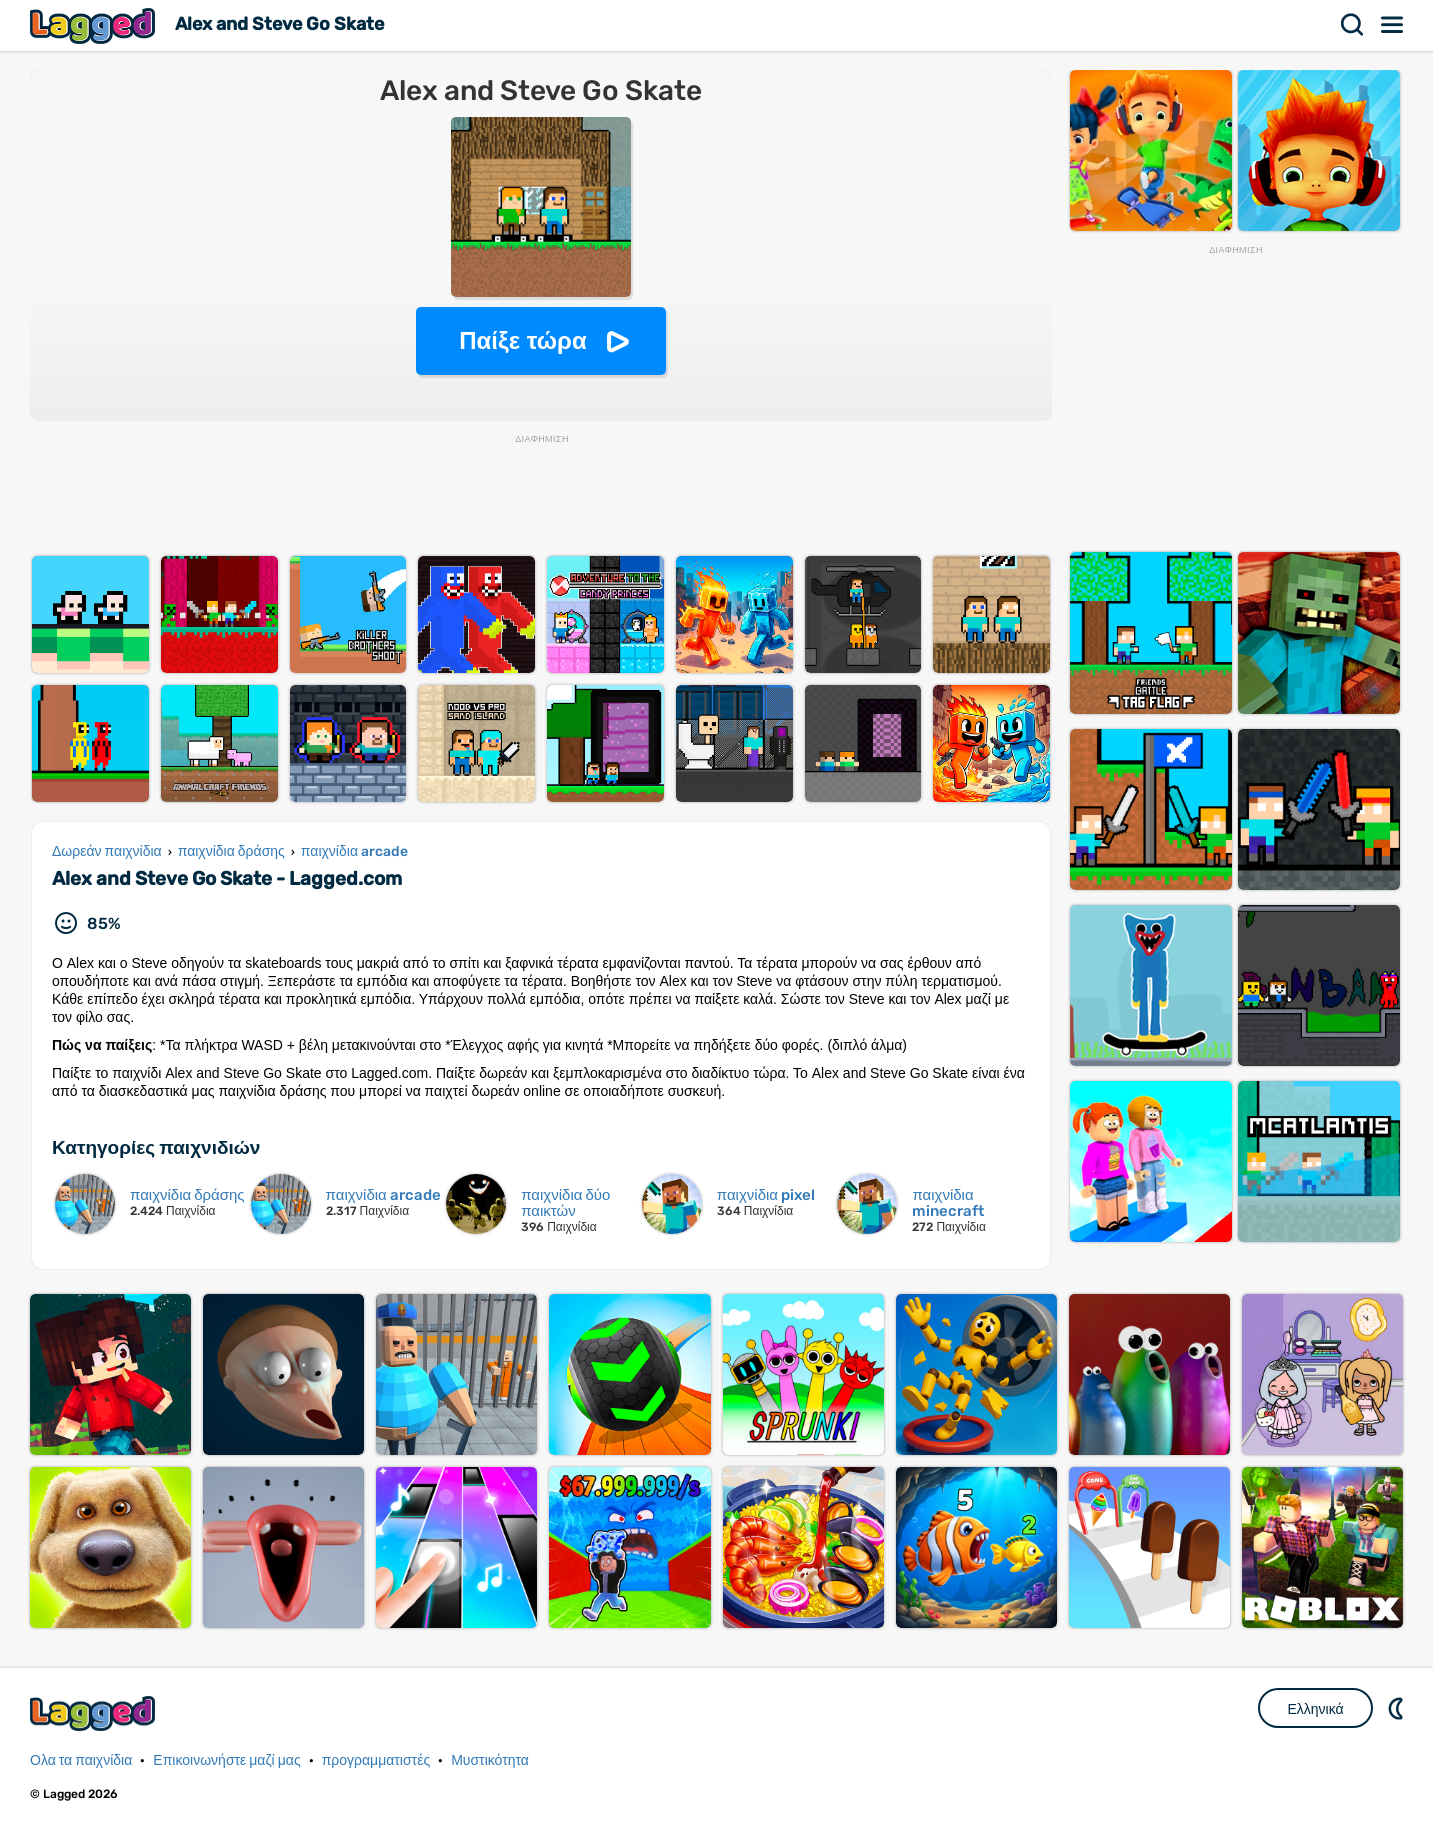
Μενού (1393, 25)
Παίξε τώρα (522, 340)
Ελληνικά (1315, 1709)
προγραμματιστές (376, 1760)
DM (1398, 1708)
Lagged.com (95, 1713)
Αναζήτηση (1353, 25)
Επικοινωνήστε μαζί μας (226, 1760)
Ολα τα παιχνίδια (81, 1760)
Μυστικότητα (490, 1760)
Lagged (95, 25)
